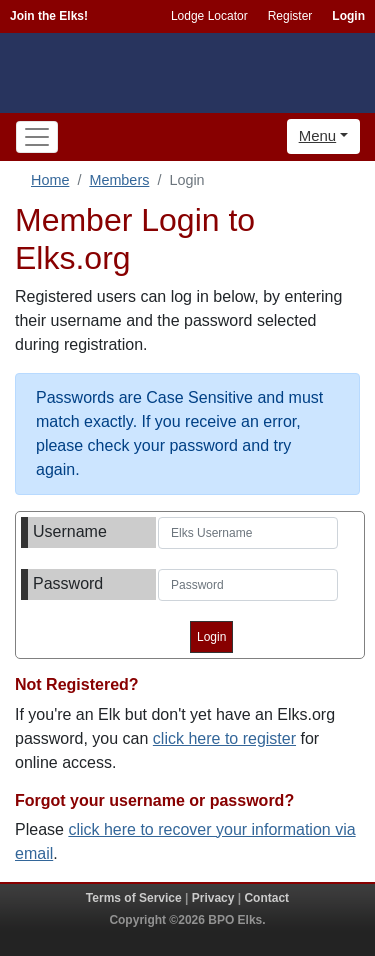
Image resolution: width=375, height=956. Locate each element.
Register (290, 16)
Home (50, 180)
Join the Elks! (49, 16)
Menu (318, 135)
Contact (266, 898)
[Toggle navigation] (37, 137)
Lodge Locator (209, 16)
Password (68, 583)
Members (119, 180)
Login (348, 16)
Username (70, 531)
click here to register (224, 738)
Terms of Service (134, 898)
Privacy (213, 898)
